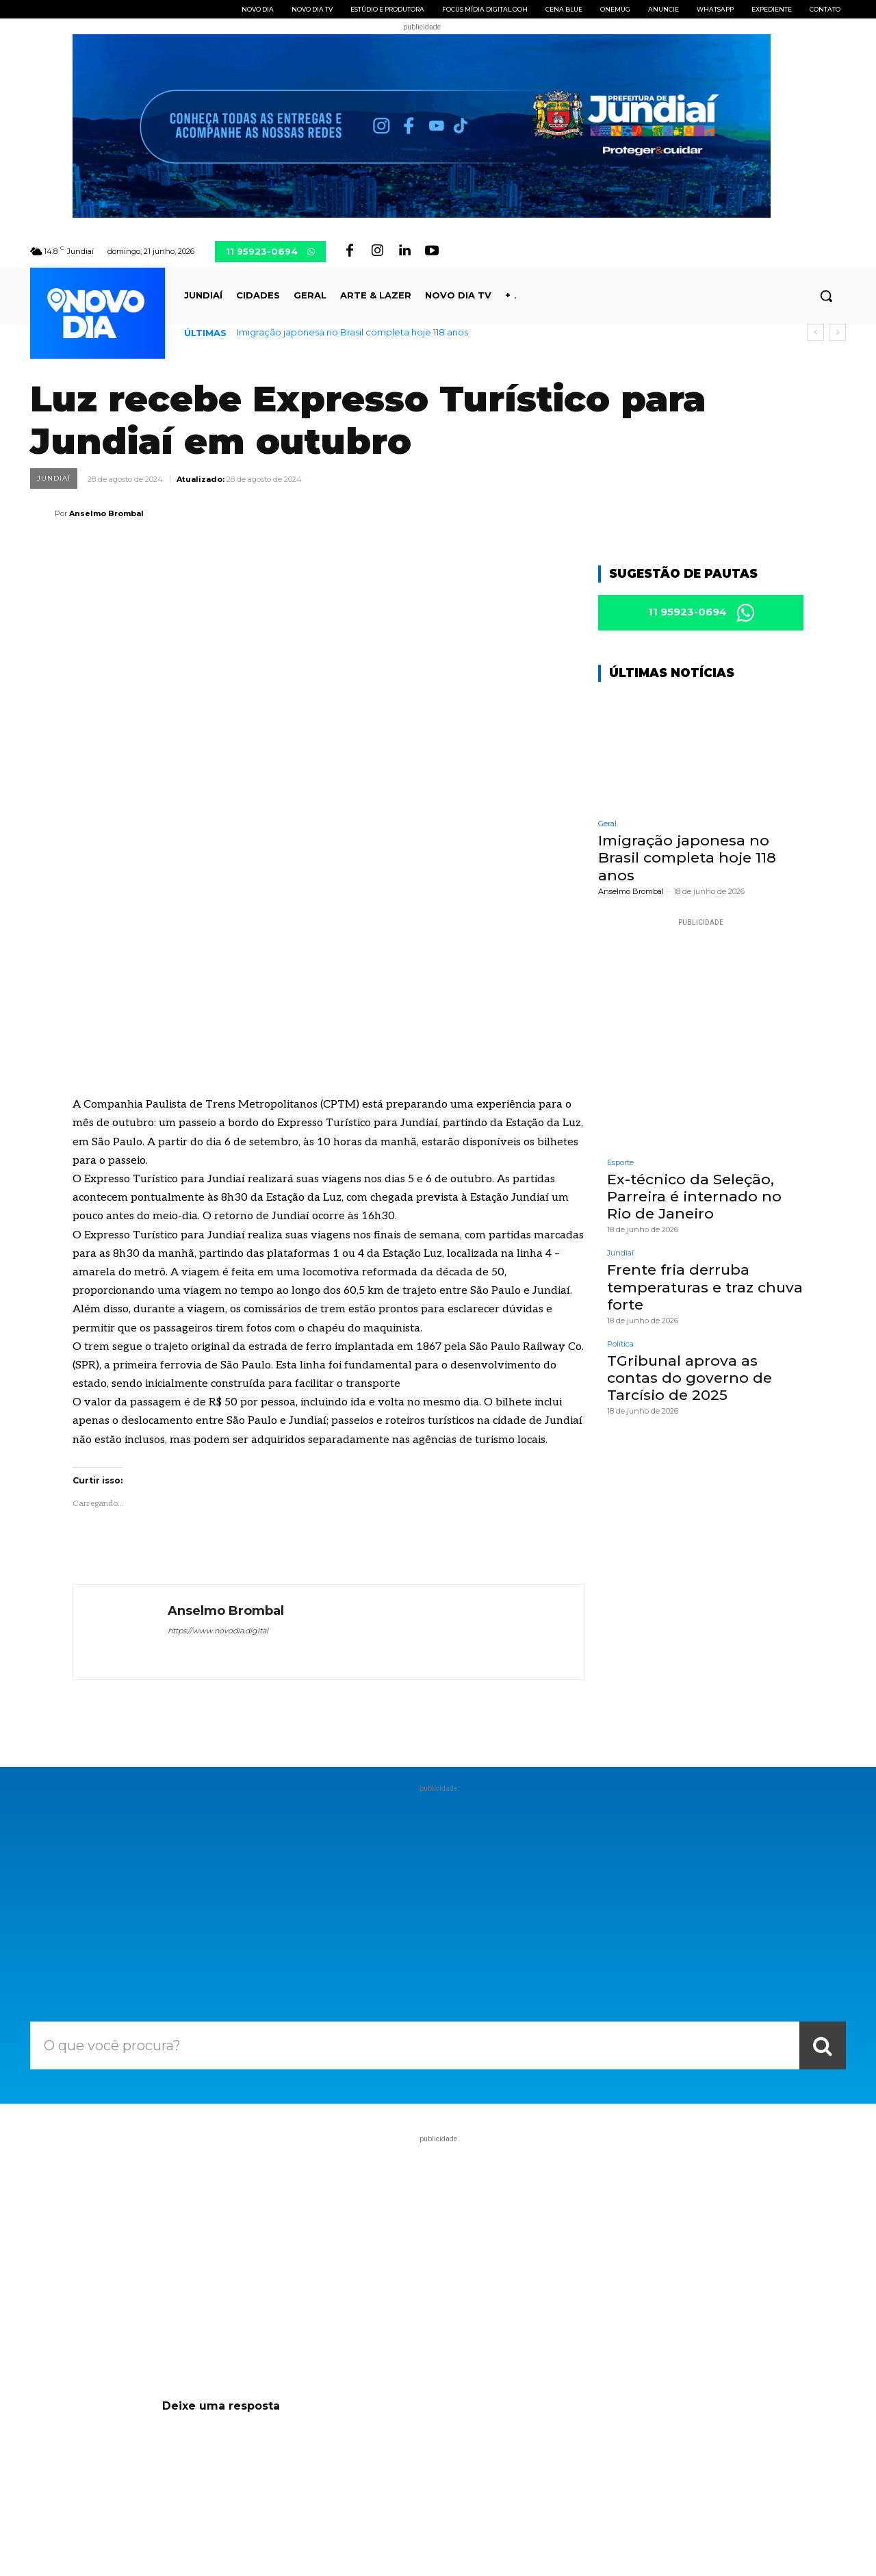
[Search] (822, 1821)
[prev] (815, 332)
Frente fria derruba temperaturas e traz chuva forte (705, 1288)
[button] (826, 296)
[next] (837, 332)
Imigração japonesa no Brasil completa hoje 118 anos (352, 332)
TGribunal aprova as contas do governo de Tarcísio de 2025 (689, 1379)
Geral (607, 826)
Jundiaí (53, 478)
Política (620, 1346)
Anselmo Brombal (106, 513)
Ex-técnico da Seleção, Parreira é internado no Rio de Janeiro (694, 1198)
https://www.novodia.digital (218, 1406)
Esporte (620, 1165)
